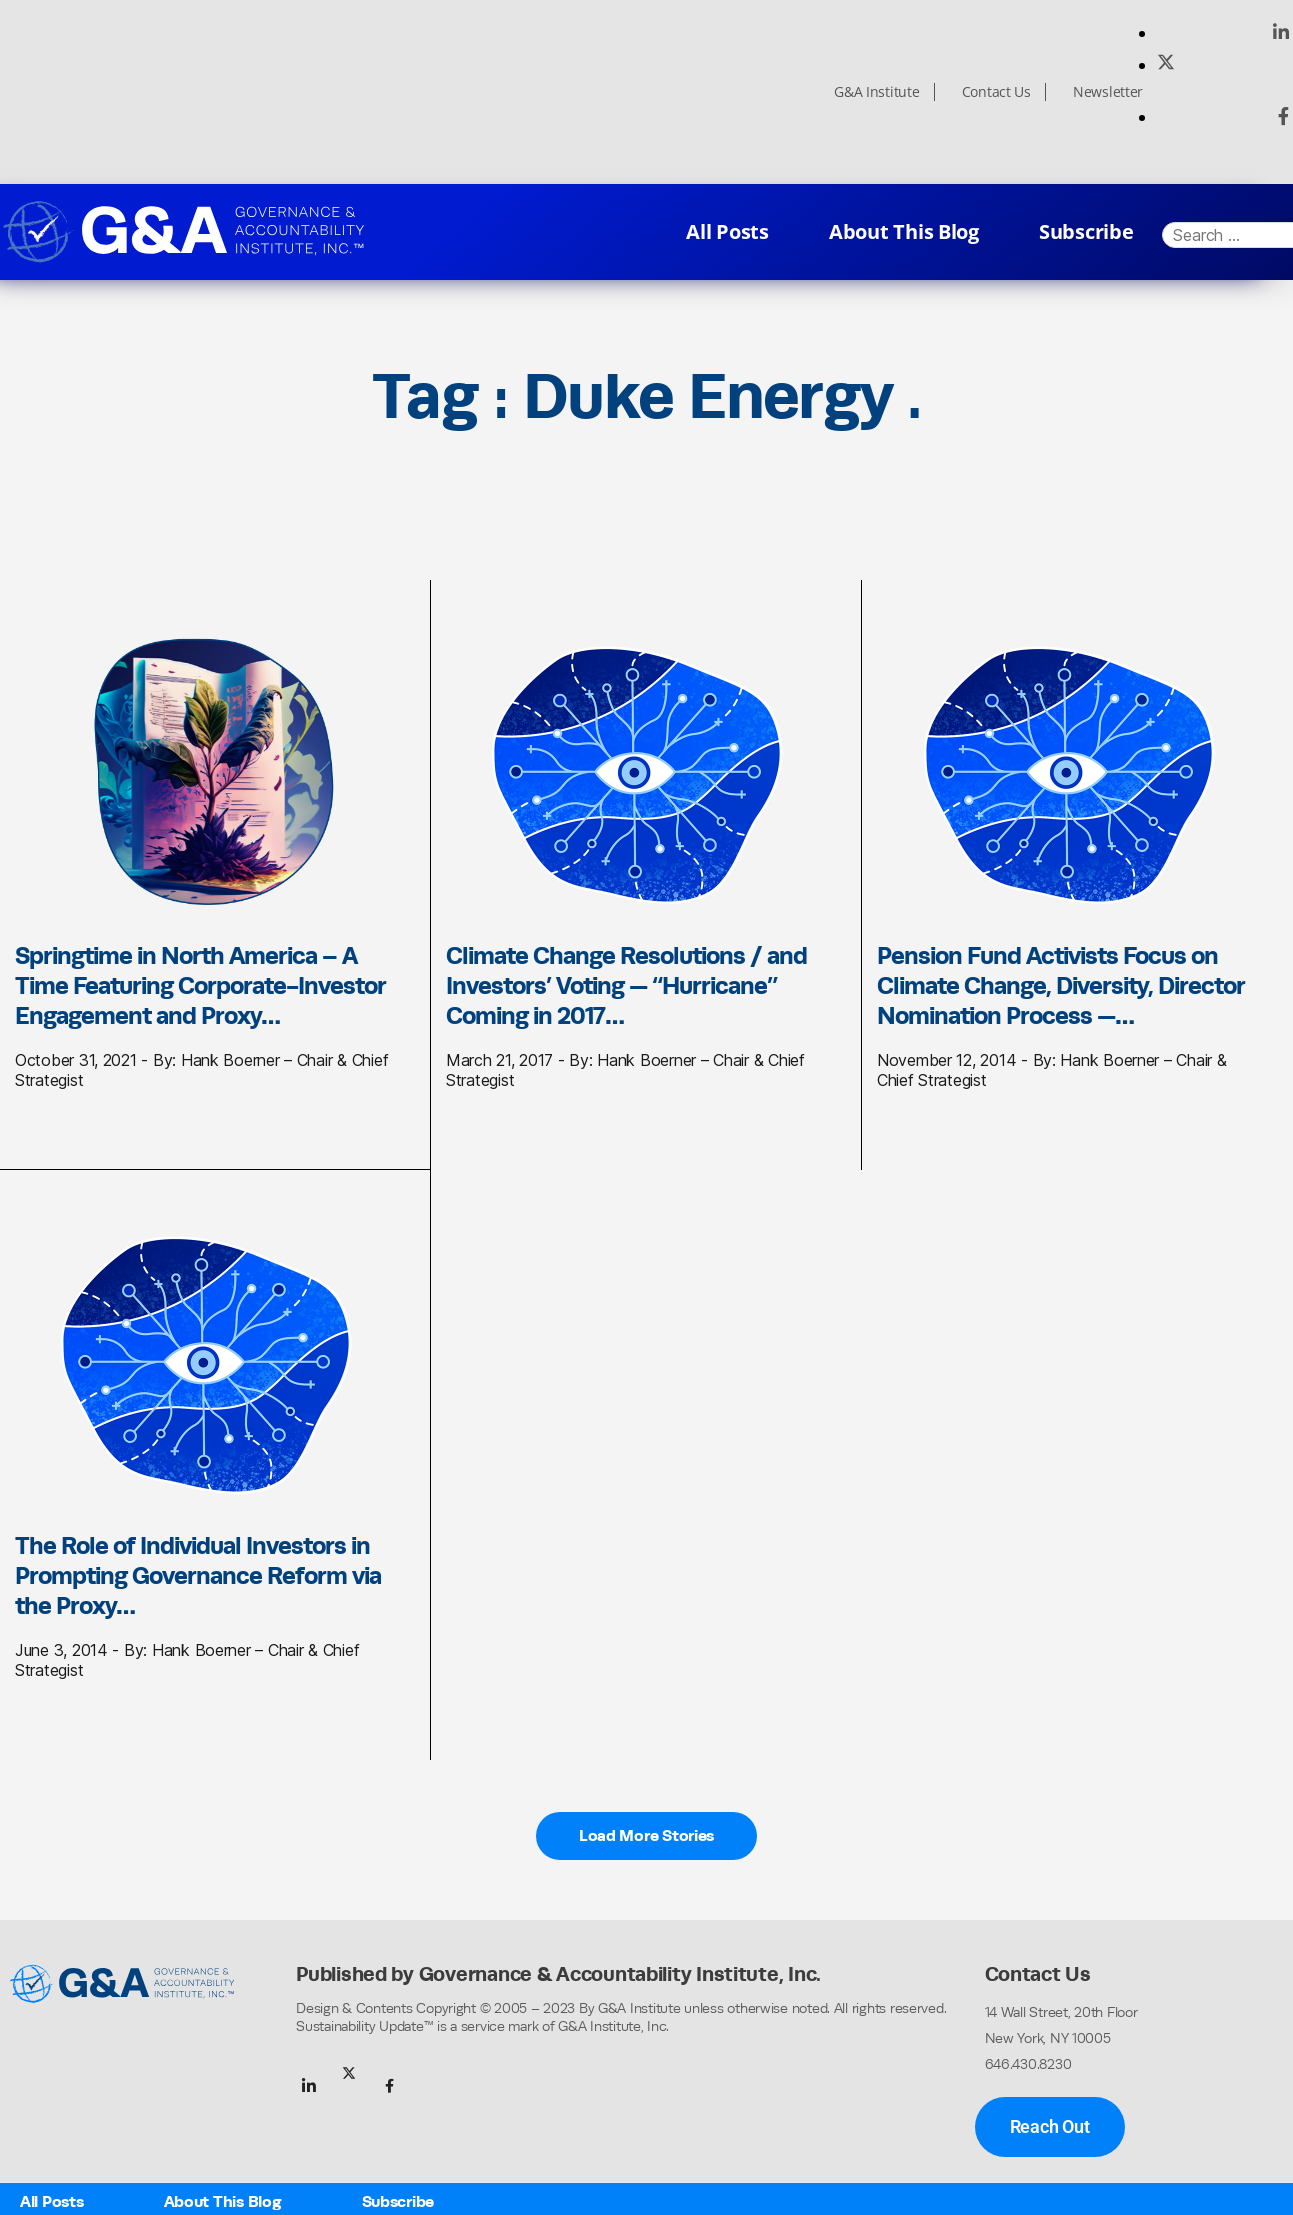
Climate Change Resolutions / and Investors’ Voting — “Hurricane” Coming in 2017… (626, 985)
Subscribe (1086, 231)
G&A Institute (877, 92)
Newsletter (1108, 92)
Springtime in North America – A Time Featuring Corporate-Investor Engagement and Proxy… (200, 985)
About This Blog (904, 231)
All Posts (727, 231)
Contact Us (996, 92)
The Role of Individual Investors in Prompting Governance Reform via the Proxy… (198, 1575)
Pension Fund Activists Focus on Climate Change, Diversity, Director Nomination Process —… (1061, 985)
